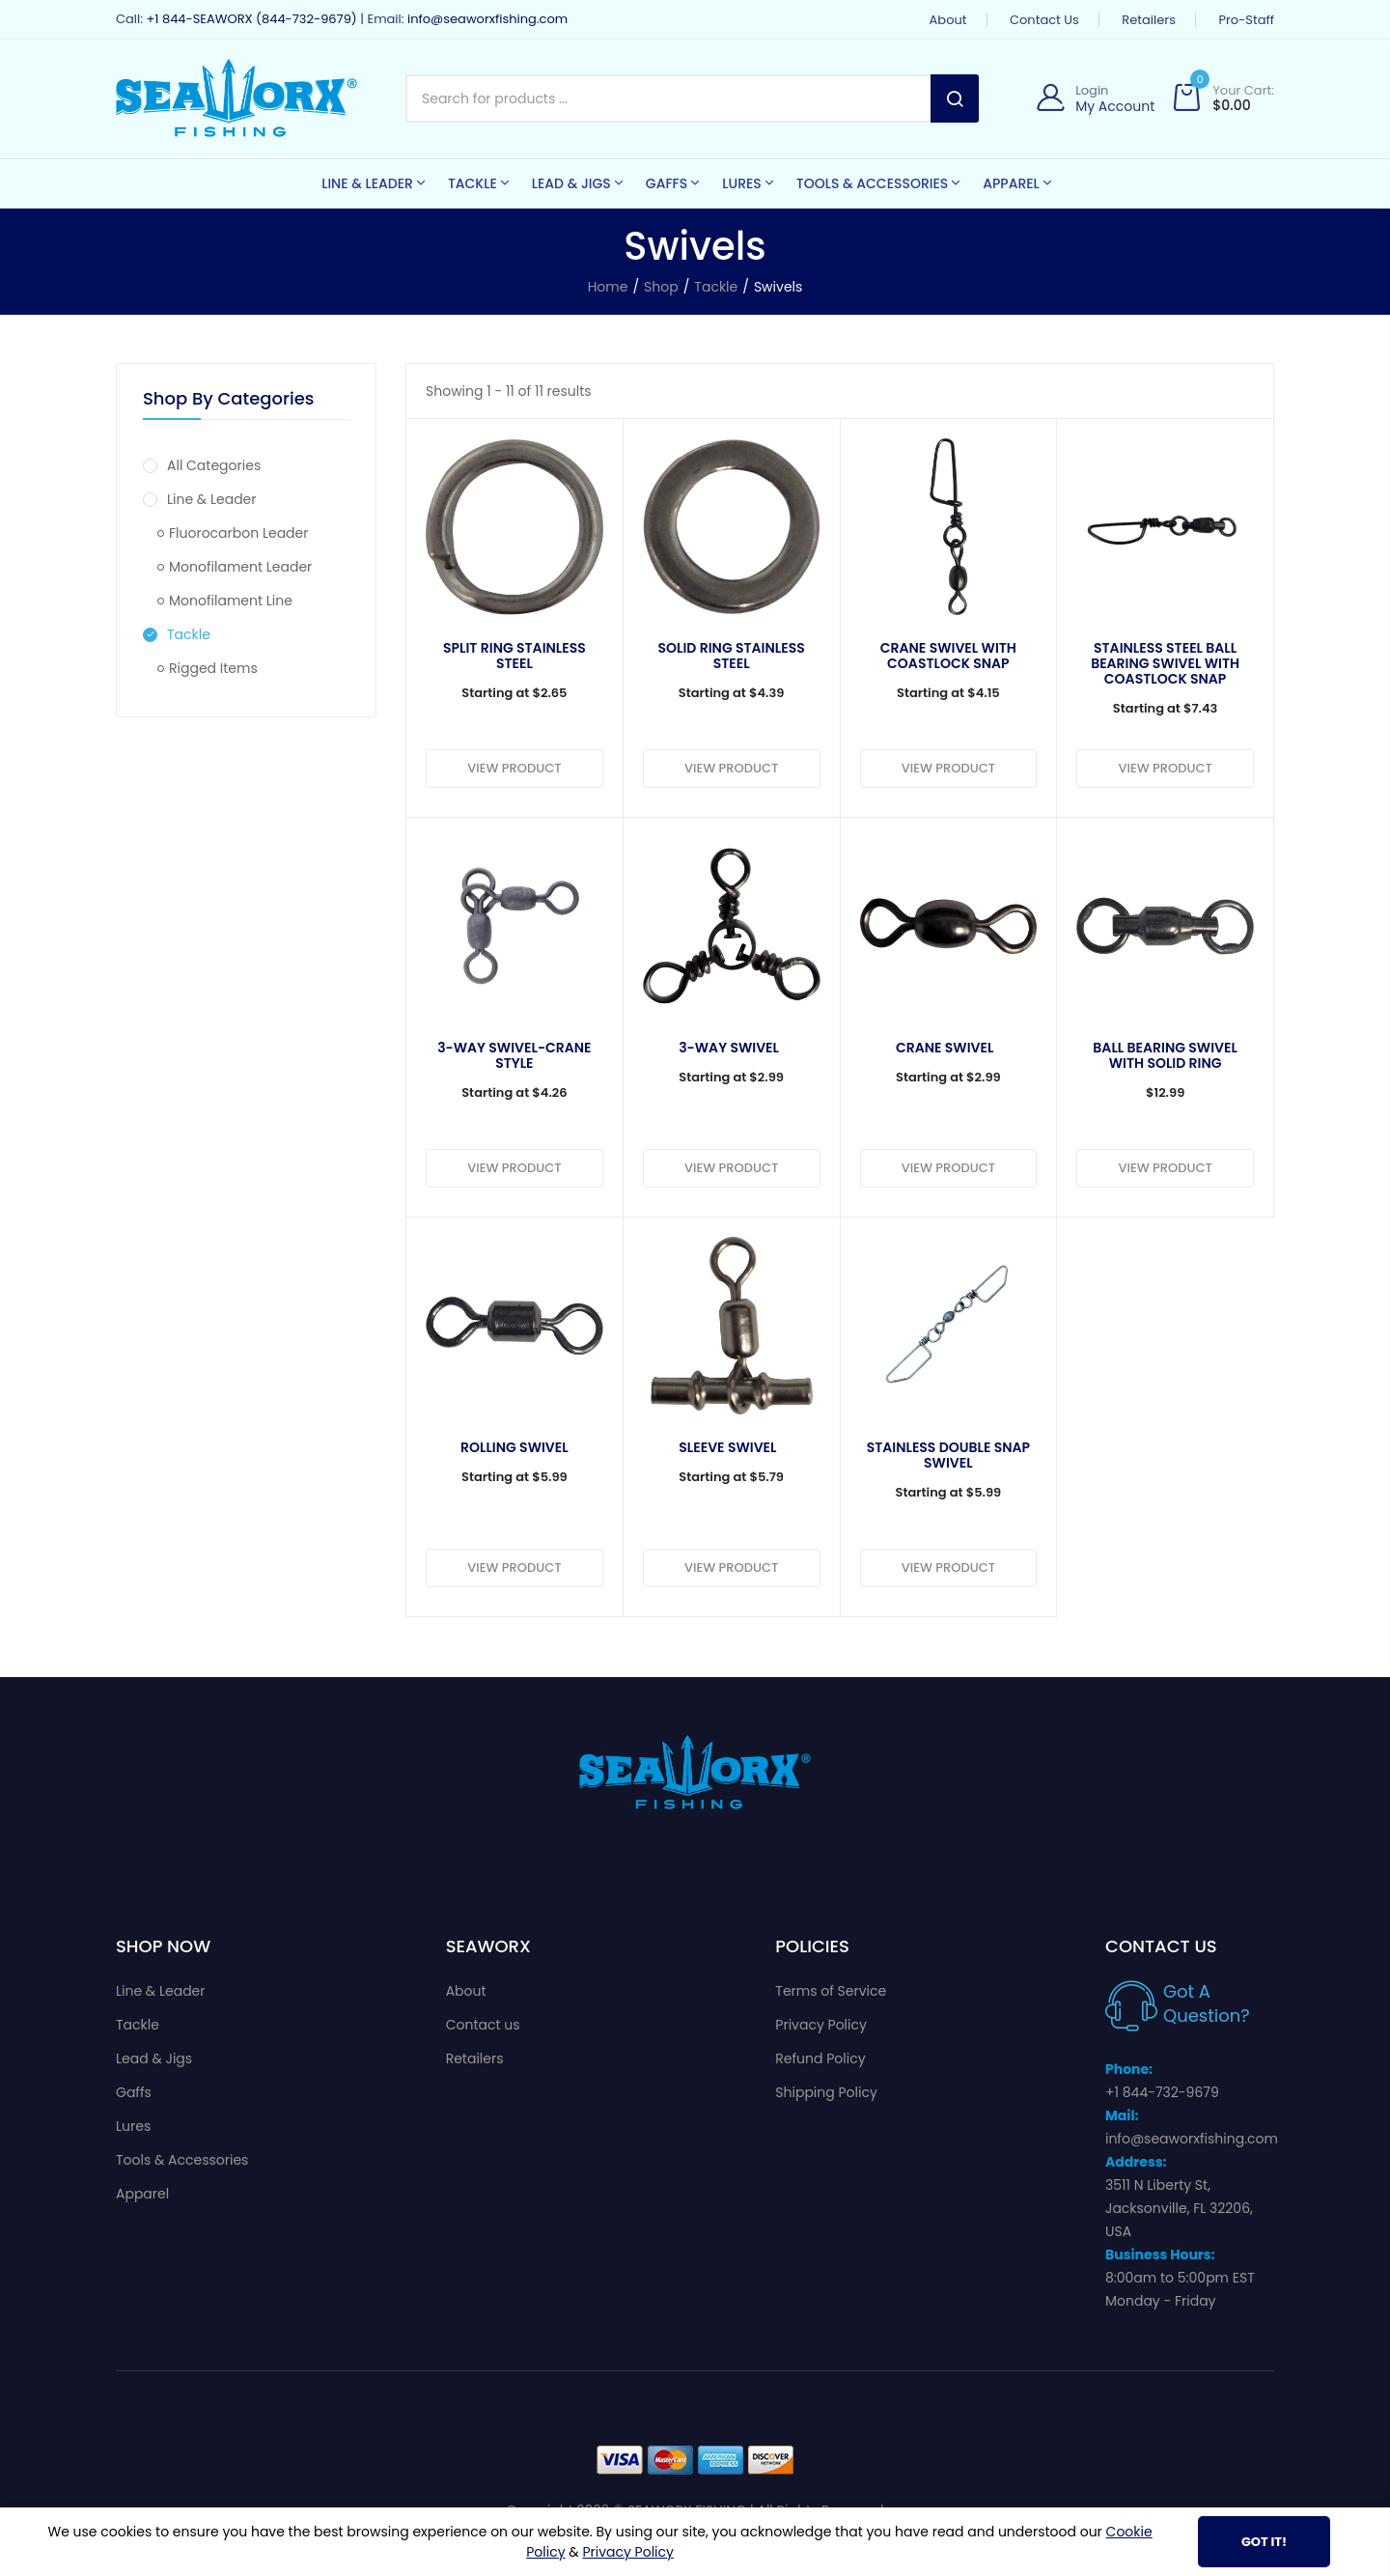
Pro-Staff (1246, 20)
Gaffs (134, 2092)
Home (608, 286)
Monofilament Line (224, 600)
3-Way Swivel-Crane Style (514, 1055)
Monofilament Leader (234, 566)
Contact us (1044, 20)
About (948, 20)
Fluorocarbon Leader (232, 533)
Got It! (1264, 2542)
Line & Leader (200, 499)
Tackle (715, 286)
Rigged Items (207, 668)
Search (955, 98)
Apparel (142, 2193)
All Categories (202, 465)
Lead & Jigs (154, 2058)
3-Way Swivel (729, 1047)
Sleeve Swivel (727, 1447)
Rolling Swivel (514, 1447)
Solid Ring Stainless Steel (731, 655)
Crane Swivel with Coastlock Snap (948, 655)
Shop (661, 286)
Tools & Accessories (182, 2160)
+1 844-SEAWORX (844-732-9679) (251, 19)
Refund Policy (820, 2058)
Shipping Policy (826, 2092)
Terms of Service (830, 1991)
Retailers (1149, 20)
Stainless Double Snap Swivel (948, 1455)
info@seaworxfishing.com (487, 19)
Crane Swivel (944, 1047)
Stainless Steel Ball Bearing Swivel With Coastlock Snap (1165, 663)
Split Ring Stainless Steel (514, 655)
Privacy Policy (821, 2024)
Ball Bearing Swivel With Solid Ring (1165, 1055)
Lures (133, 2126)
